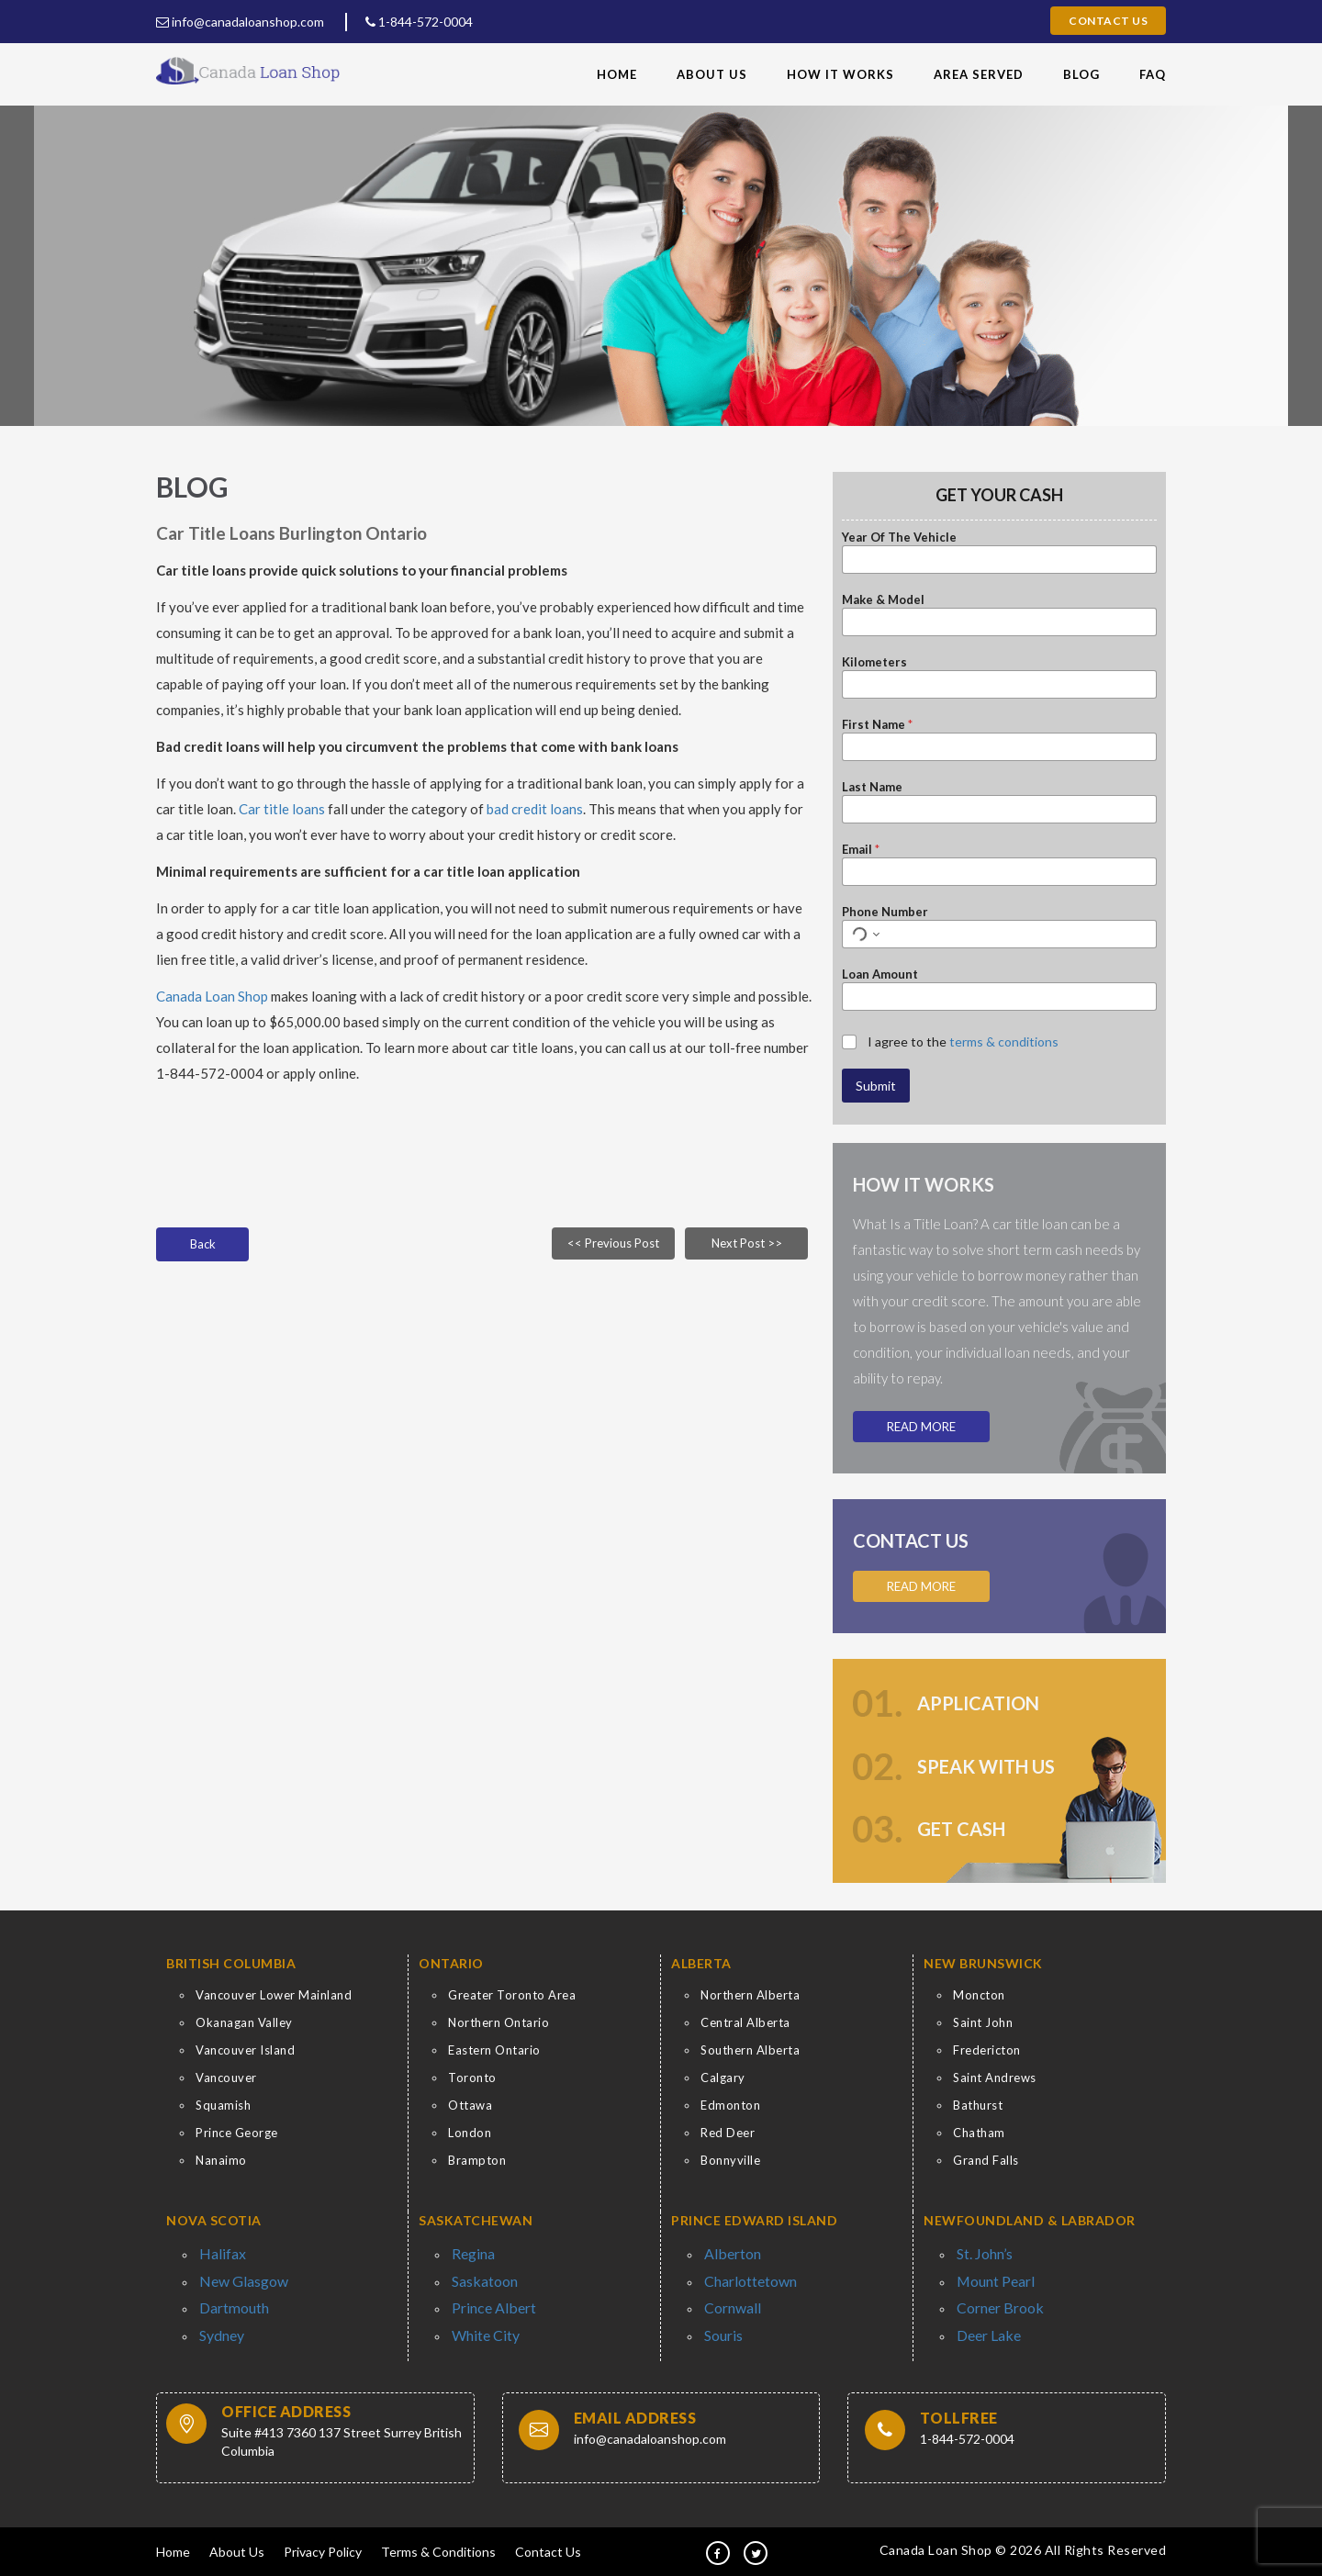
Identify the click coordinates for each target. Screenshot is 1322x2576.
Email (860, 849)
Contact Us (1108, 21)
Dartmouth (229, 2298)
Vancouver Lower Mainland (274, 1995)
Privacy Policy (323, 2549)
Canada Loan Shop (212, 996)
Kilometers (874, 662)
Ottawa (470, 2105)
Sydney (219, 2322)
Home (617, 74)
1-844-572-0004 (419, 21)
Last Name (872, 786)
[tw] (755, 2550)
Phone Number (885, 911)
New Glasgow (236, 2275)
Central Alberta (745, 2022)
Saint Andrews (994, 2077)
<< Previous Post (613, 1243)
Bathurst (978, 2105)
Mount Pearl (990, 2275)
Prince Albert (486, 2298)
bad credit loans (535, 809)
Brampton (477, 2160)
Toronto (472, 2077)
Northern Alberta (750, 1995)
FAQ (1152, 74)
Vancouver (226, 2077)
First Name (877, 724)
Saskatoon (480, 2275)
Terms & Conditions (438, 2549)
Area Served (979, 74)
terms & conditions (1004, 1041)
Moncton (979, 1995)
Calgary (722, 2077)
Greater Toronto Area (512, 1995)
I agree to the (963, 1041)
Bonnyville (730, 2160)
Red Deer (727, 2132)
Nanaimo (221, 2160)
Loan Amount (880, 974)
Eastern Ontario (494, 2050)
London (469, 2132)
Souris (720, 2322)
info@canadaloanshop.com (240, 21)
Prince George (237, 2132)
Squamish (223, 2105)
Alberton (728, 2252)
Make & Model (883, 599)
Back (203, 1244)
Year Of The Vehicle (899, 537)
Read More (921, 1426)
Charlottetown (743, 2275)
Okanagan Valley (244, 2022)
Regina (469, 2252)
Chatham (979, 2132)
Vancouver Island (245, 2050)
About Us (712, 74)
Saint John (983, 2022)
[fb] (718, 2550)
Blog (1081, 74)
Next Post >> (746, 1243)
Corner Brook (993, 2298)
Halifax (217, 2252)
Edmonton (730, 2105)
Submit (876, 1085)
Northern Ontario (498, 2022)
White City (480, 2322)
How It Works (840, 74)
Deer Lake (984, 2322)
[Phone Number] (999, 934)
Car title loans (283, 809)
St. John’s (982, 2252)
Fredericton (987, 2050)
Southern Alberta (750, 2050)
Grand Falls (986, 2160)
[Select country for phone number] (863, 934)
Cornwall (728, 2298)
